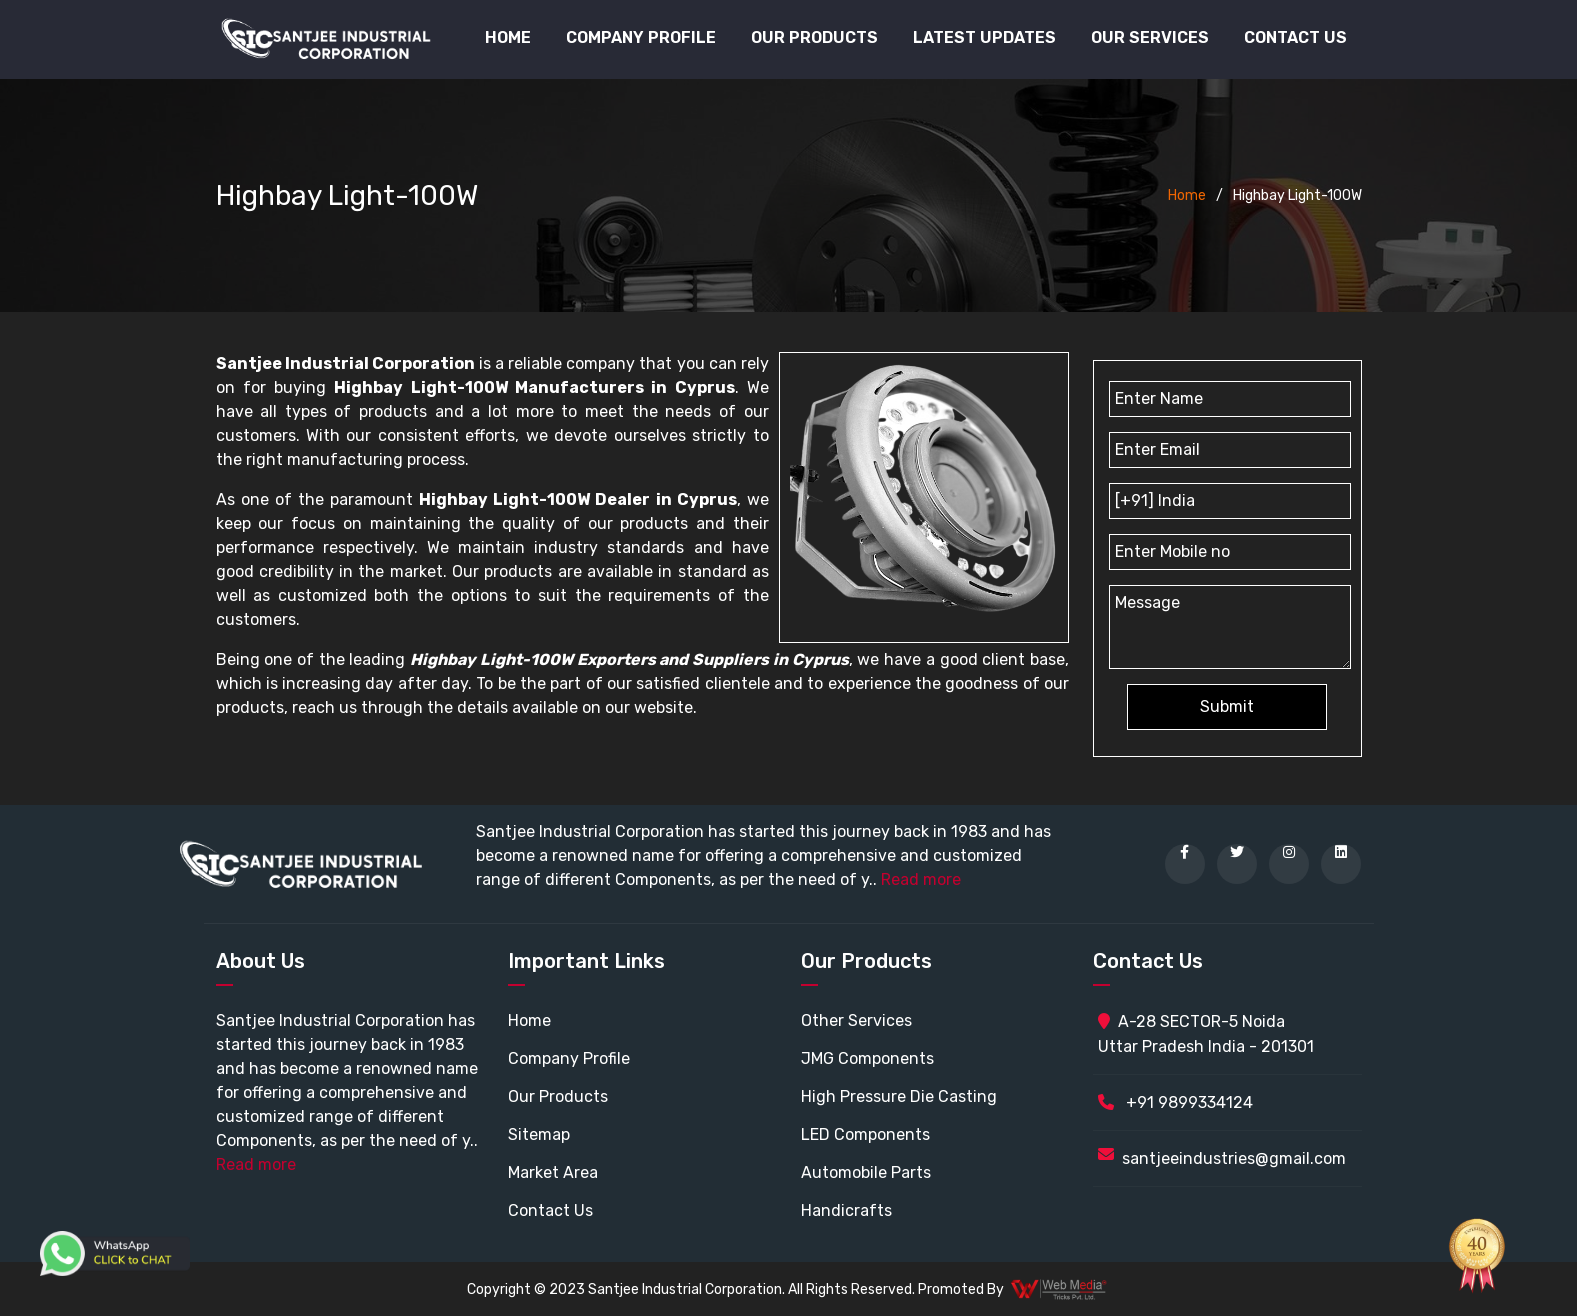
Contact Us (1295, 37)
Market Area (553, 1172)
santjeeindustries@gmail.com (1234, 1158)
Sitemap (539, 1134)
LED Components (865, 1134)
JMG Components (867, 1058)
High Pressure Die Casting (899, 1096)
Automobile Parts (866, 1172)
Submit (1227, 706)
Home (508, 37)
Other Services (856, 1020)
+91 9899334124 (1175, 1102)
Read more (921, 879)
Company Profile (641, 37)
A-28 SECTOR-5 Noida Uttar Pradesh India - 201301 (1206, 1034)
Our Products (558, 1096)
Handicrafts (846, 1210)
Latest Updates (984, 37)
